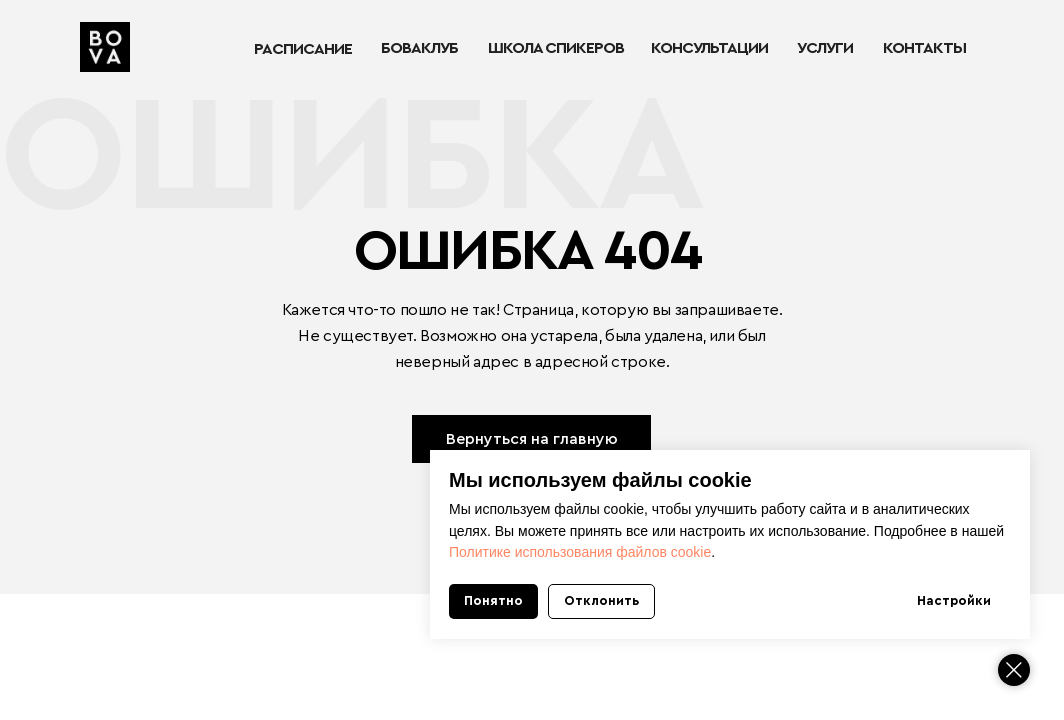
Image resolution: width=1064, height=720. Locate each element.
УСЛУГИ (825, 48)
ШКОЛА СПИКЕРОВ (556, 48)
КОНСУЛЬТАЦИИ (709, 48)
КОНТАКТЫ (924, 48)
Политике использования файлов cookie (580, 552)
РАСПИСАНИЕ (303, 49)
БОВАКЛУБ (419, 48)
